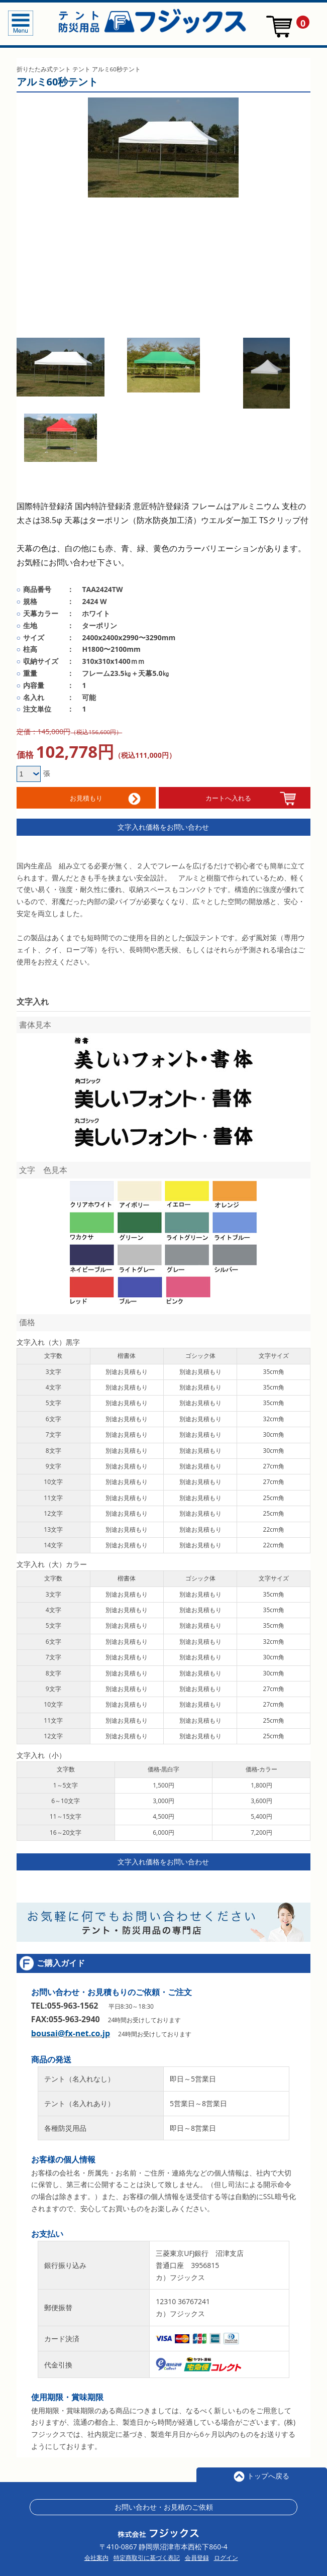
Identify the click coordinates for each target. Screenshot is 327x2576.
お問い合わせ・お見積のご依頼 (164, 2502)
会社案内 (96, 2553)
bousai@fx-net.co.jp (70, 2028)
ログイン (226, 2553)
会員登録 (197, 2553)
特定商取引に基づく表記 (147, 2553)
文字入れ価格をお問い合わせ (163, 822)
